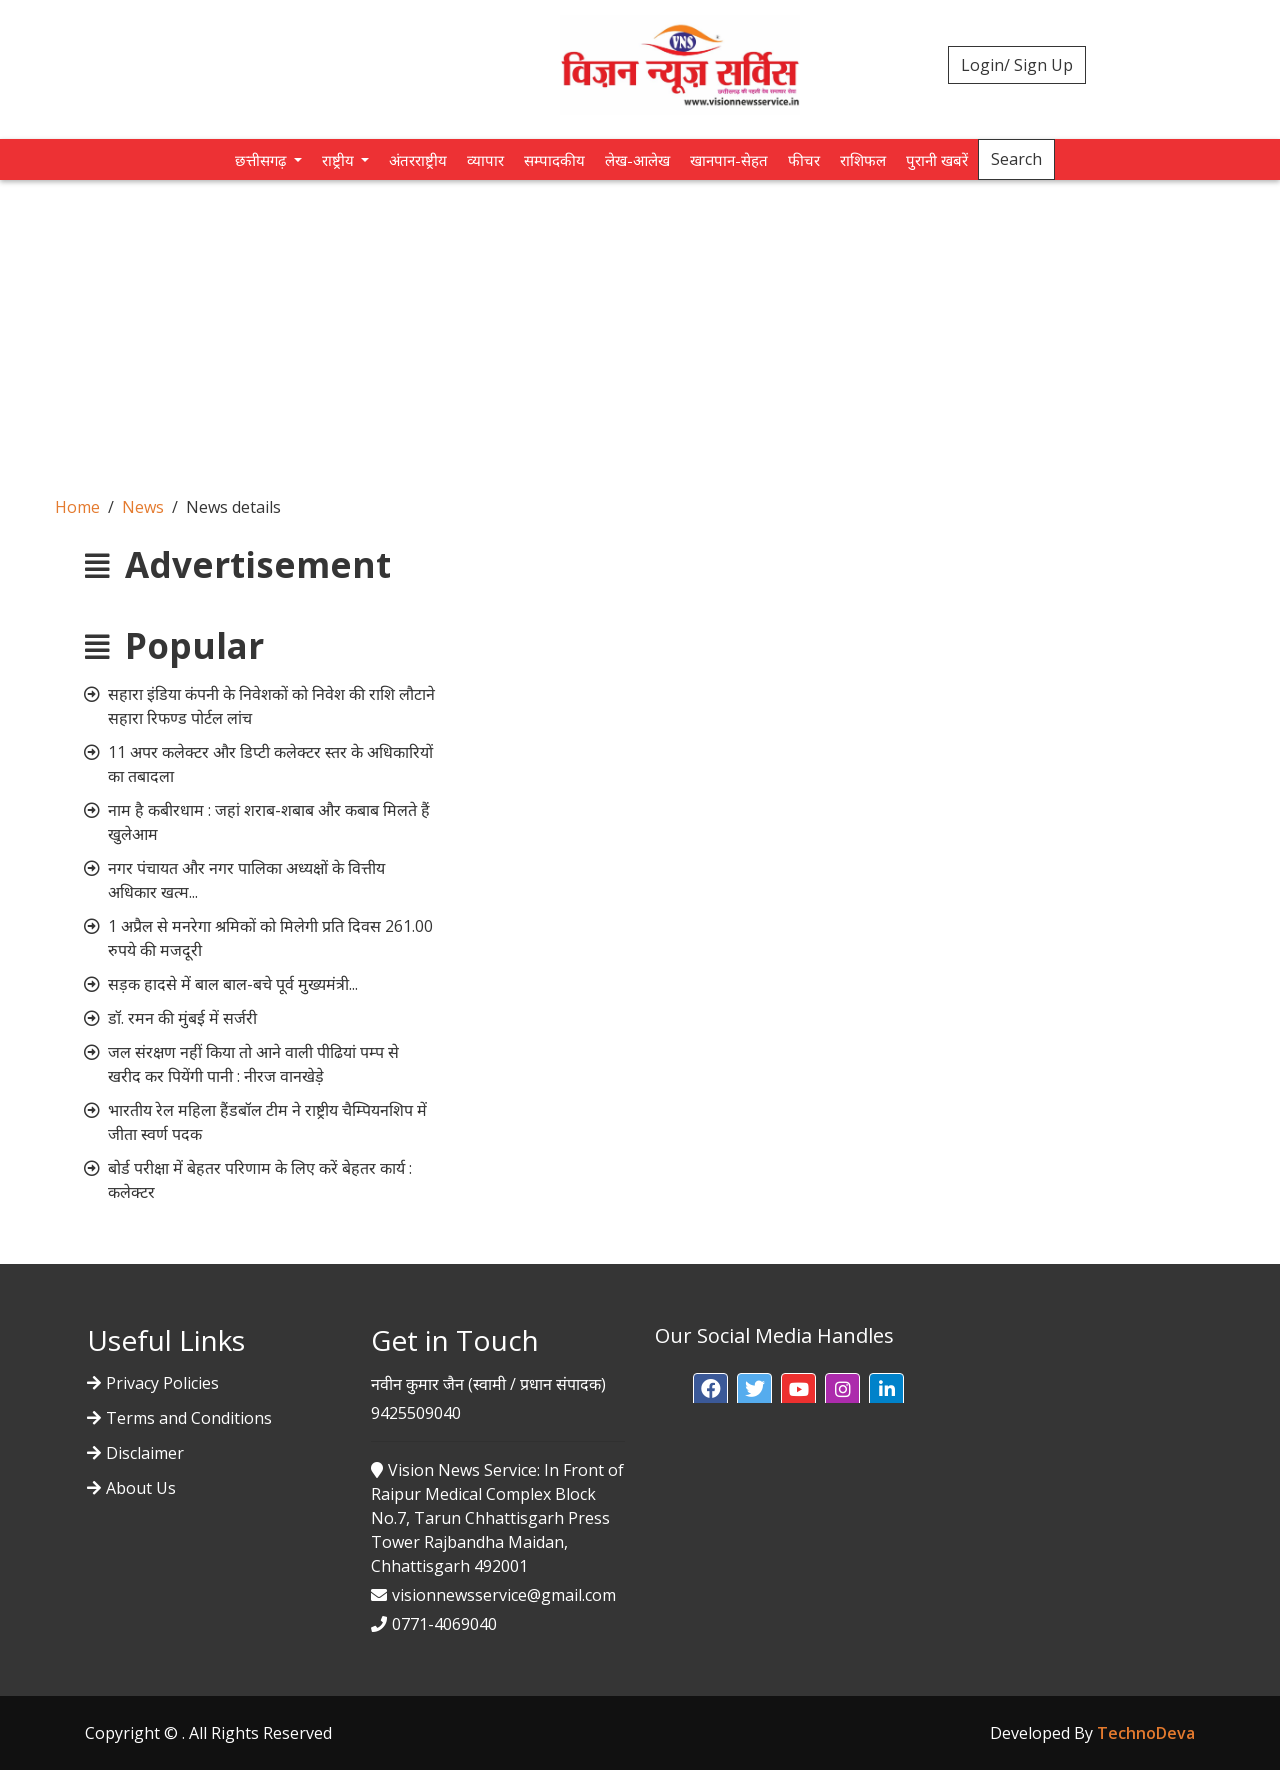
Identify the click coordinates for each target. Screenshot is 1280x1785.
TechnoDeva (1146, 1733)
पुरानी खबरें (937, 160)
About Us (141, 1488)
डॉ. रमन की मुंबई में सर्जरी (182, 1018)
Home (77, 507)
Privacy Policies (162, 1383)
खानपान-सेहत (729, 160)
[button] (710, 1390)
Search (1016, 159)
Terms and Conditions (189, 1418)
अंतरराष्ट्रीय (418, 160)
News (143, 507)
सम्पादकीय (554, 160)
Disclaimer (145, 1453)
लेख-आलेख (637, 160)
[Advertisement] (640, 330)
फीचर (804, 160)
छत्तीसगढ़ (262, 160)
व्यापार (485, 160)
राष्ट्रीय (340, 160)
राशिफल (863, 160)
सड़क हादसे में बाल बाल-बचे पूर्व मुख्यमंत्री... (233, 984)
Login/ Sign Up (1017, 65)
